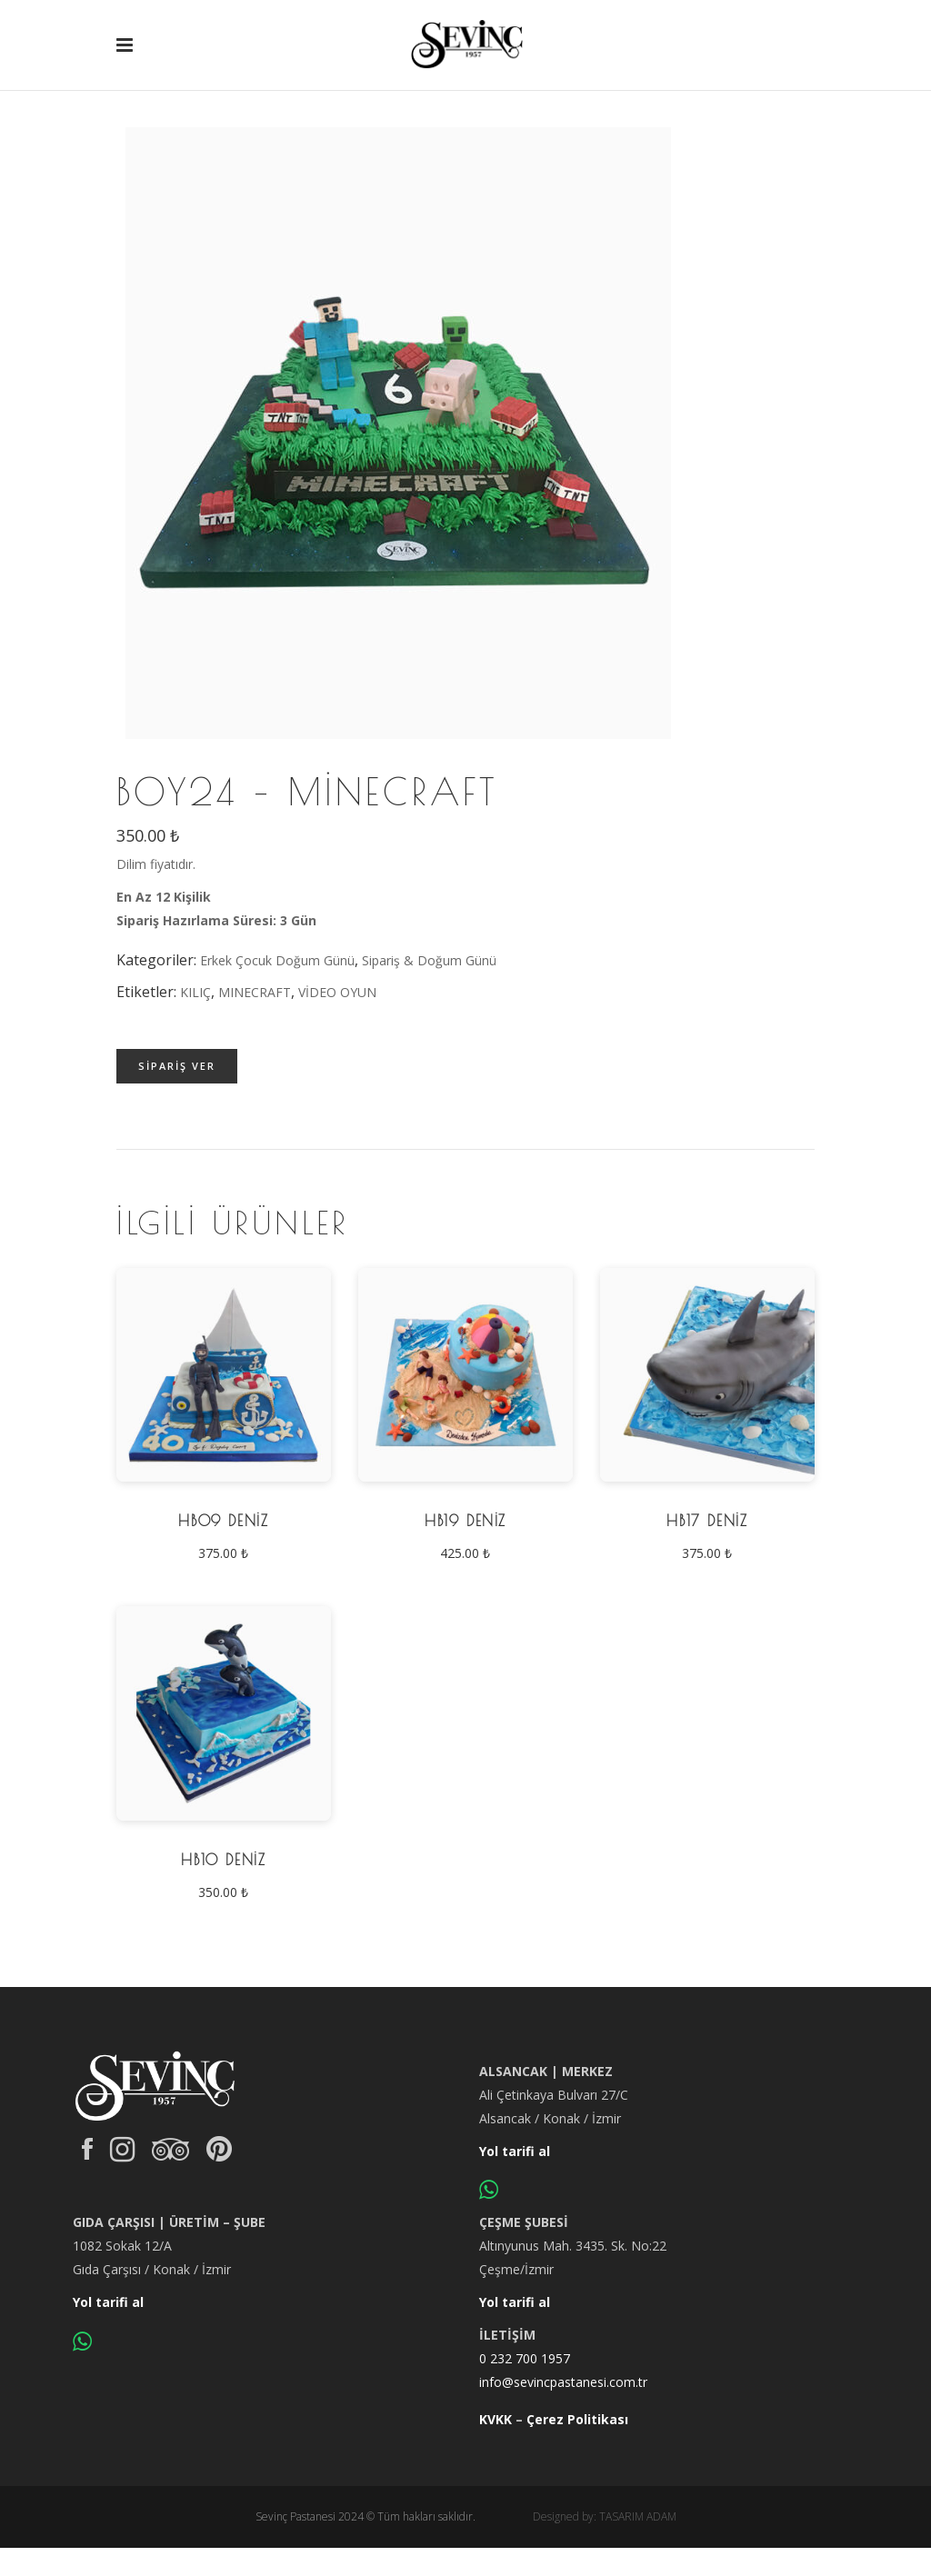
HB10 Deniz (223, 1860)
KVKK (495, 2419)
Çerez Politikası (577, 2419)
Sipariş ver (176, 1066)
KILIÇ (195, 992)
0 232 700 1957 (524, 2358)
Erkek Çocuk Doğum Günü (277, 960)
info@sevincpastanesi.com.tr (563, 2382)
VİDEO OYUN (337, 992)
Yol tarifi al (514, 2151)
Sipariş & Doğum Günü (429, 960)
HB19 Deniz (465, 1521)
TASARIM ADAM (637, 2516)
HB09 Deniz (223, 1521)
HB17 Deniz (706, 1521)
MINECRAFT (254, 992)
